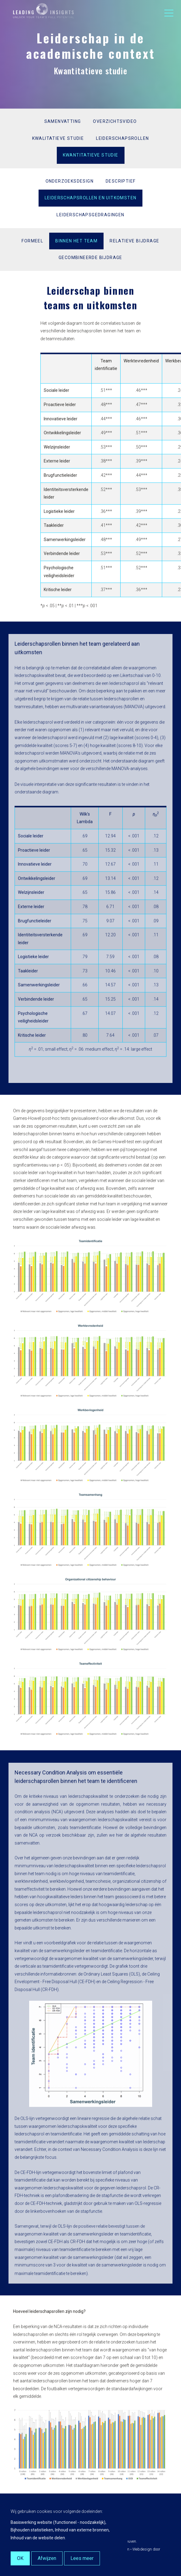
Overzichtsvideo (115, 121)
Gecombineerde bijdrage (90, 257)
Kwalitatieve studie (58, 138)
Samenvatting (62, 121)
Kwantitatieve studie (90, 155)
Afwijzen (47, 2558)
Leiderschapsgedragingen (90, 214)
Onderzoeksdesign (70, 181)
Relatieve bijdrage (134, 240)
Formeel (32, 240)
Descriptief (120, 181)
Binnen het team (76, 240)
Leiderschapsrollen (122, 138)
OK (20, 2558)
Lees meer (82, 2558)
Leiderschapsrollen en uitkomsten (91, 197)
